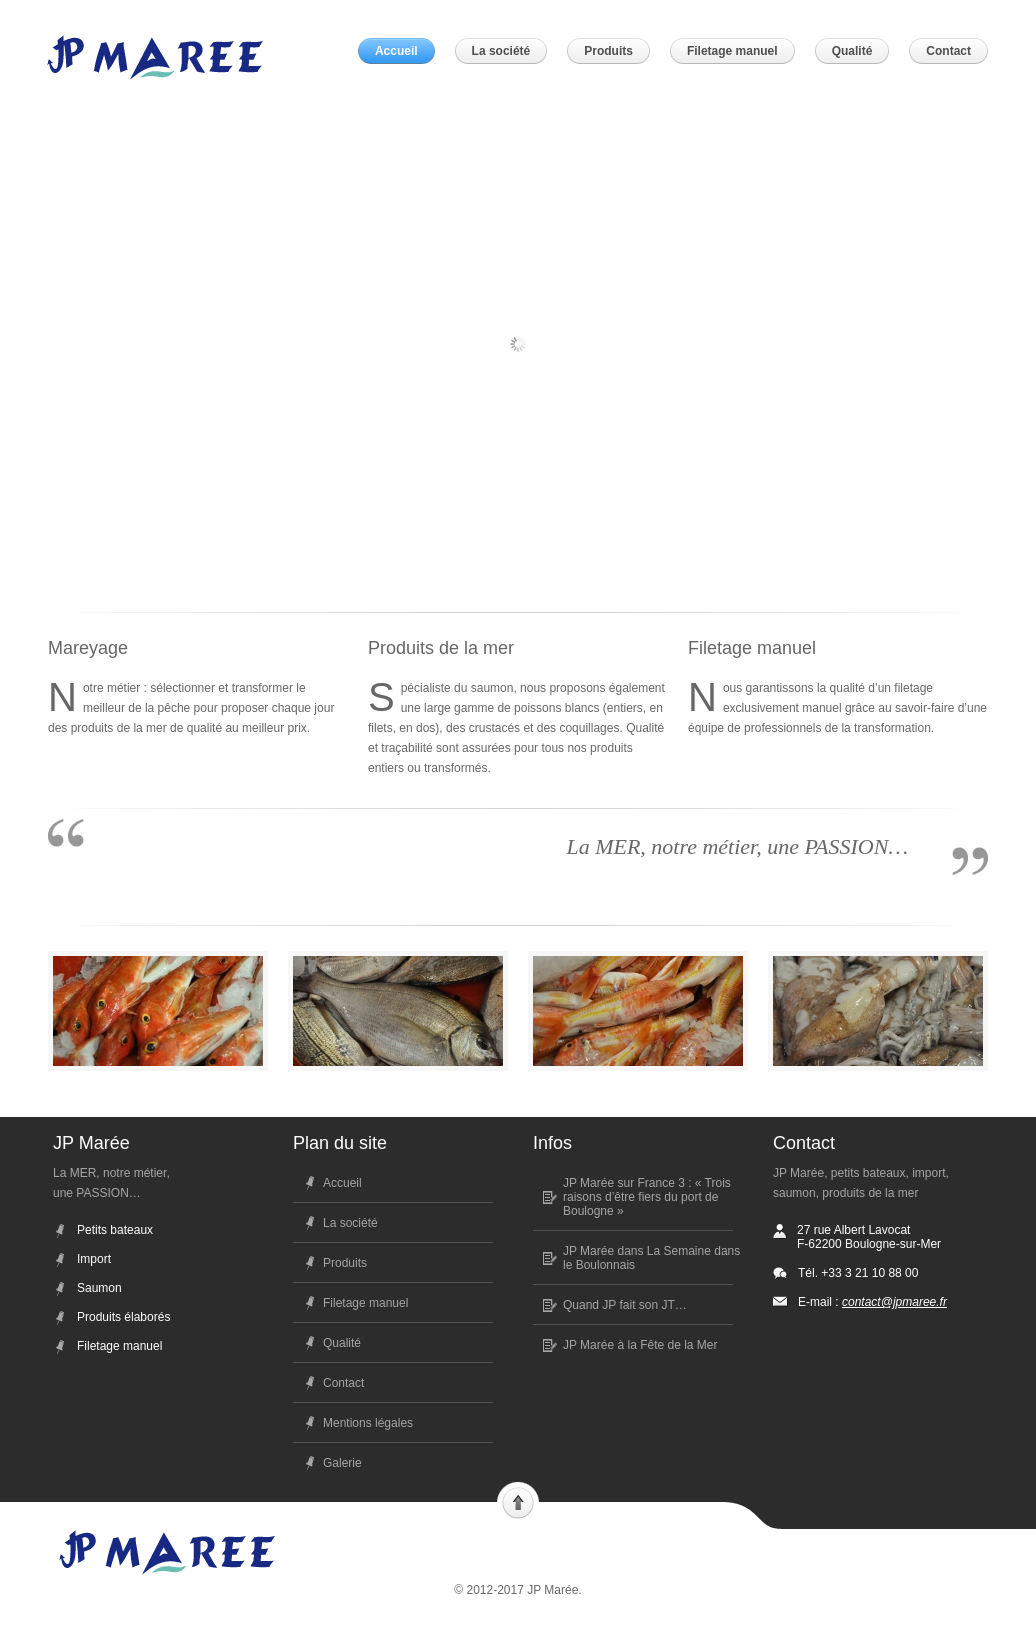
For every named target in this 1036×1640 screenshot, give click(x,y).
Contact (343, 1383)
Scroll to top (518, 1501)
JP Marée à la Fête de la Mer (640, 1345)
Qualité (342, 1343)
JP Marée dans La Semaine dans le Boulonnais (651, 1258)
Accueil (342, 1183)
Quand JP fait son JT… (625, 1305)
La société (350, 1223)
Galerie (342, 1463)
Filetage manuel (365, 1303)
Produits (345, 1263)
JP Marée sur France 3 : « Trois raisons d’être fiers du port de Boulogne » (647, 1197)
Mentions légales (368, 1423)
